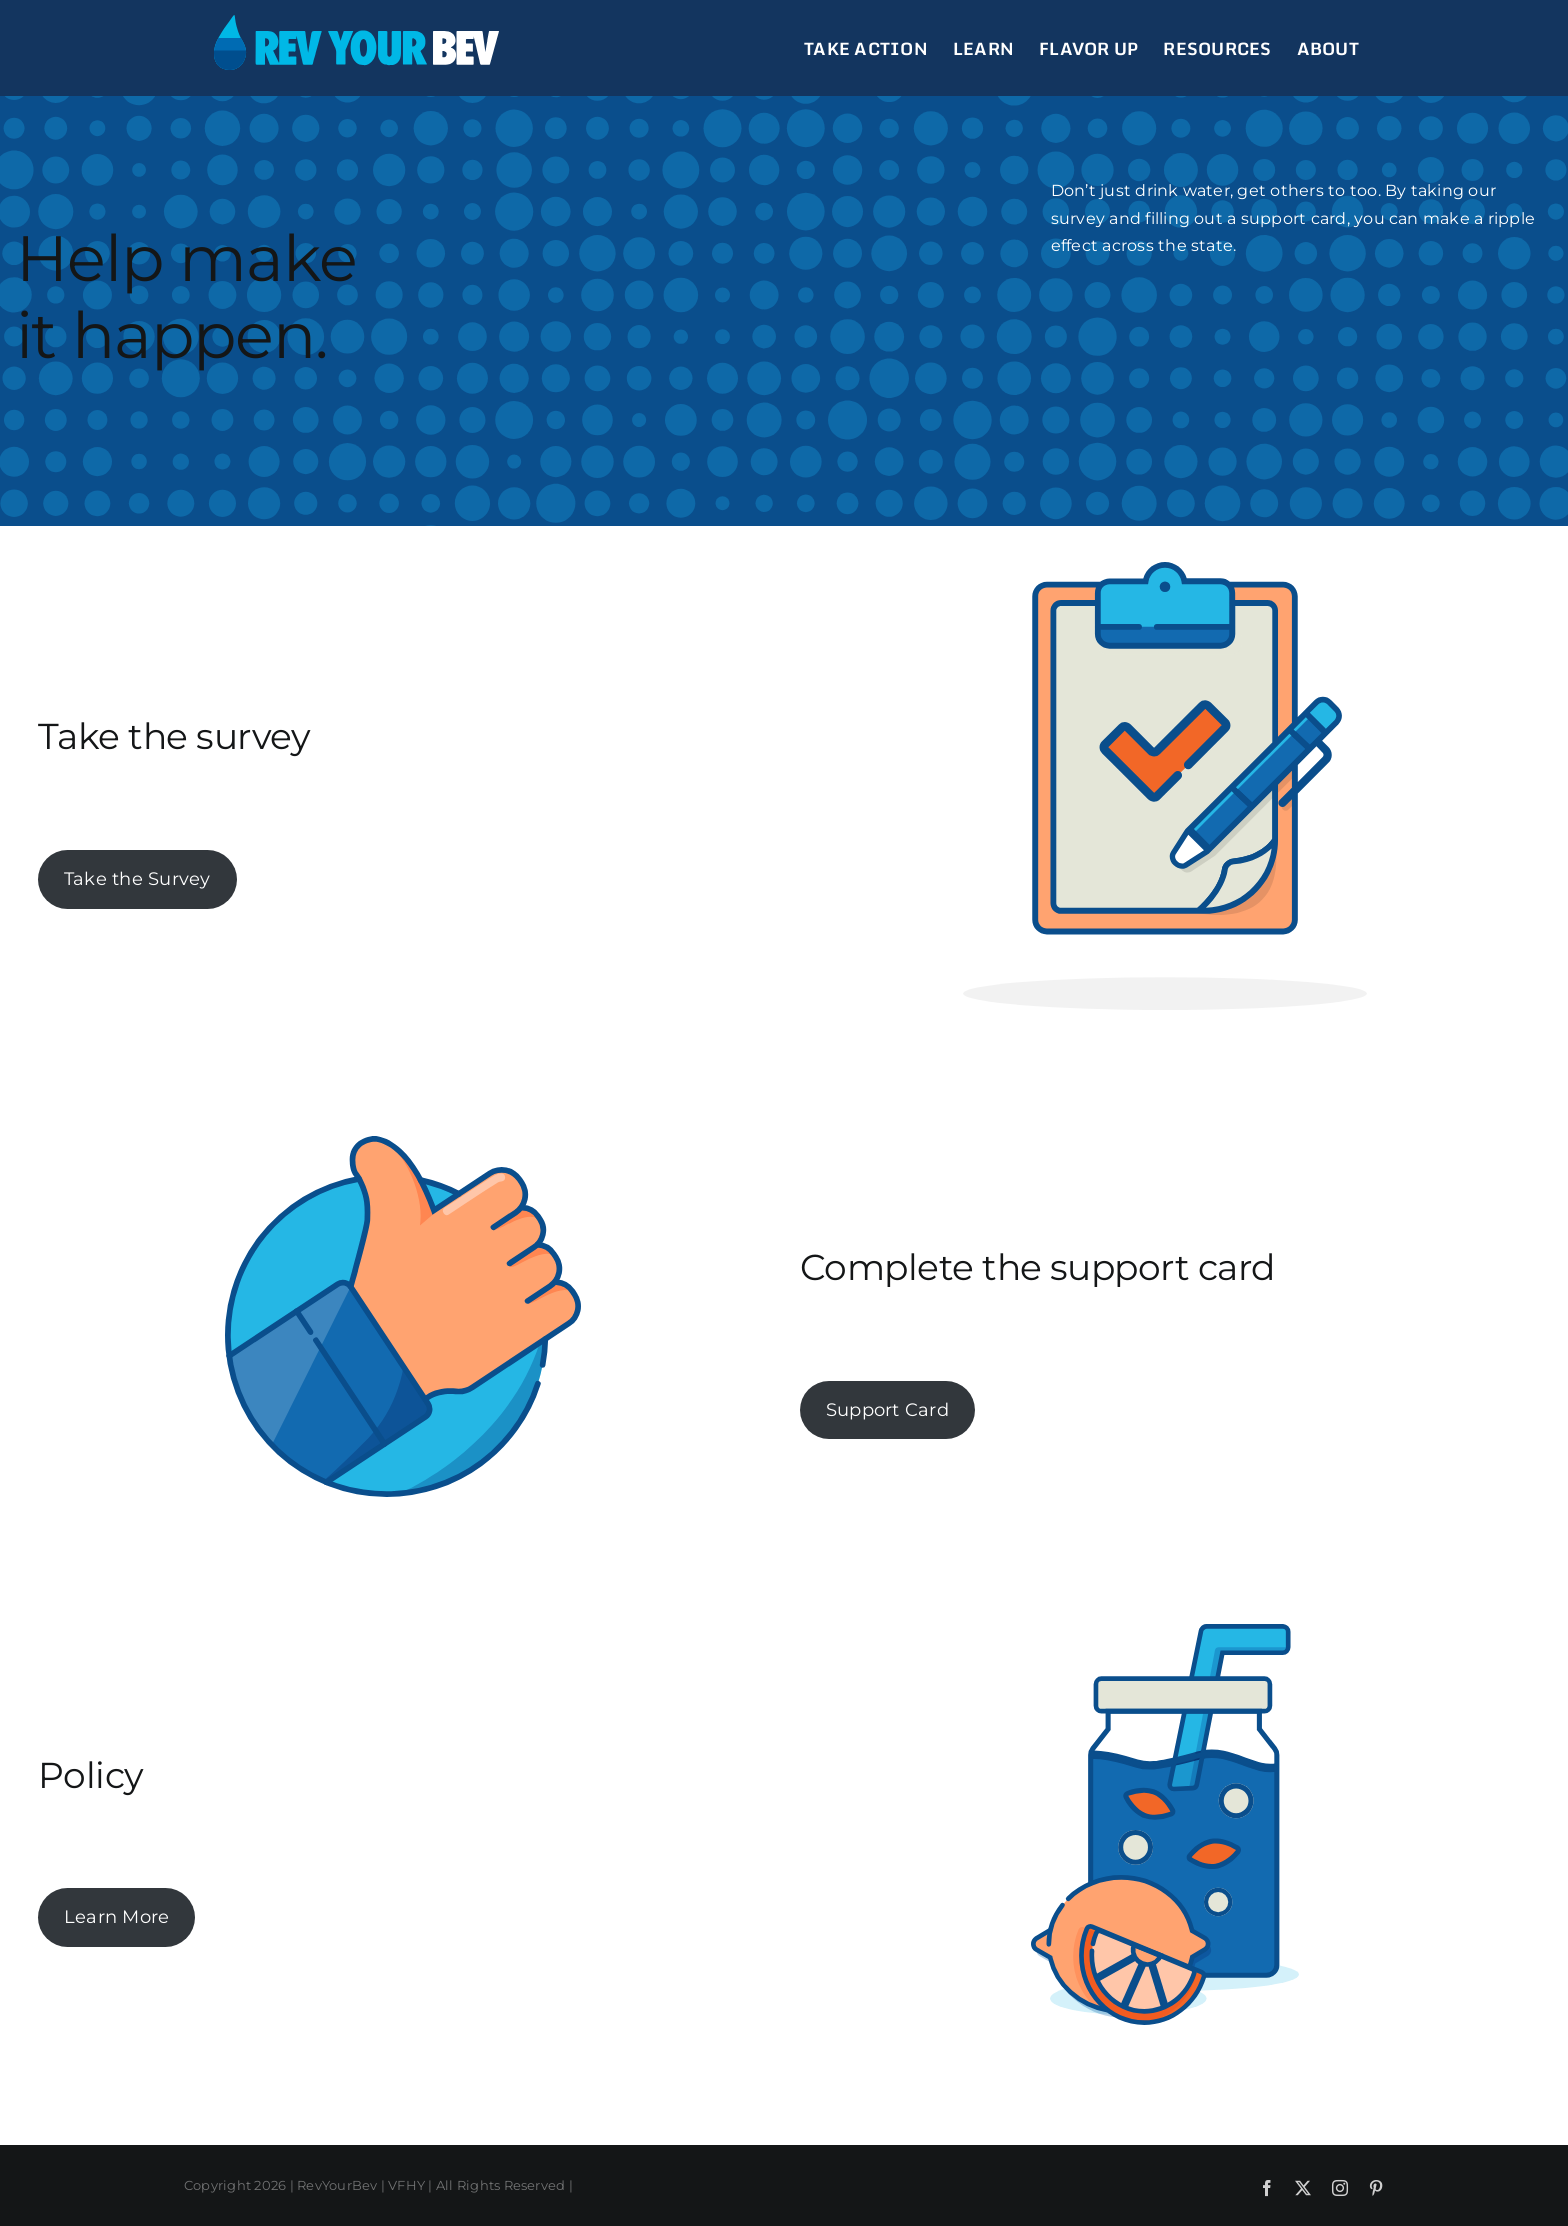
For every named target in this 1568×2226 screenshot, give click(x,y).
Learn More (116, 1917)
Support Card (887, 1410)
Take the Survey (137, 879)
